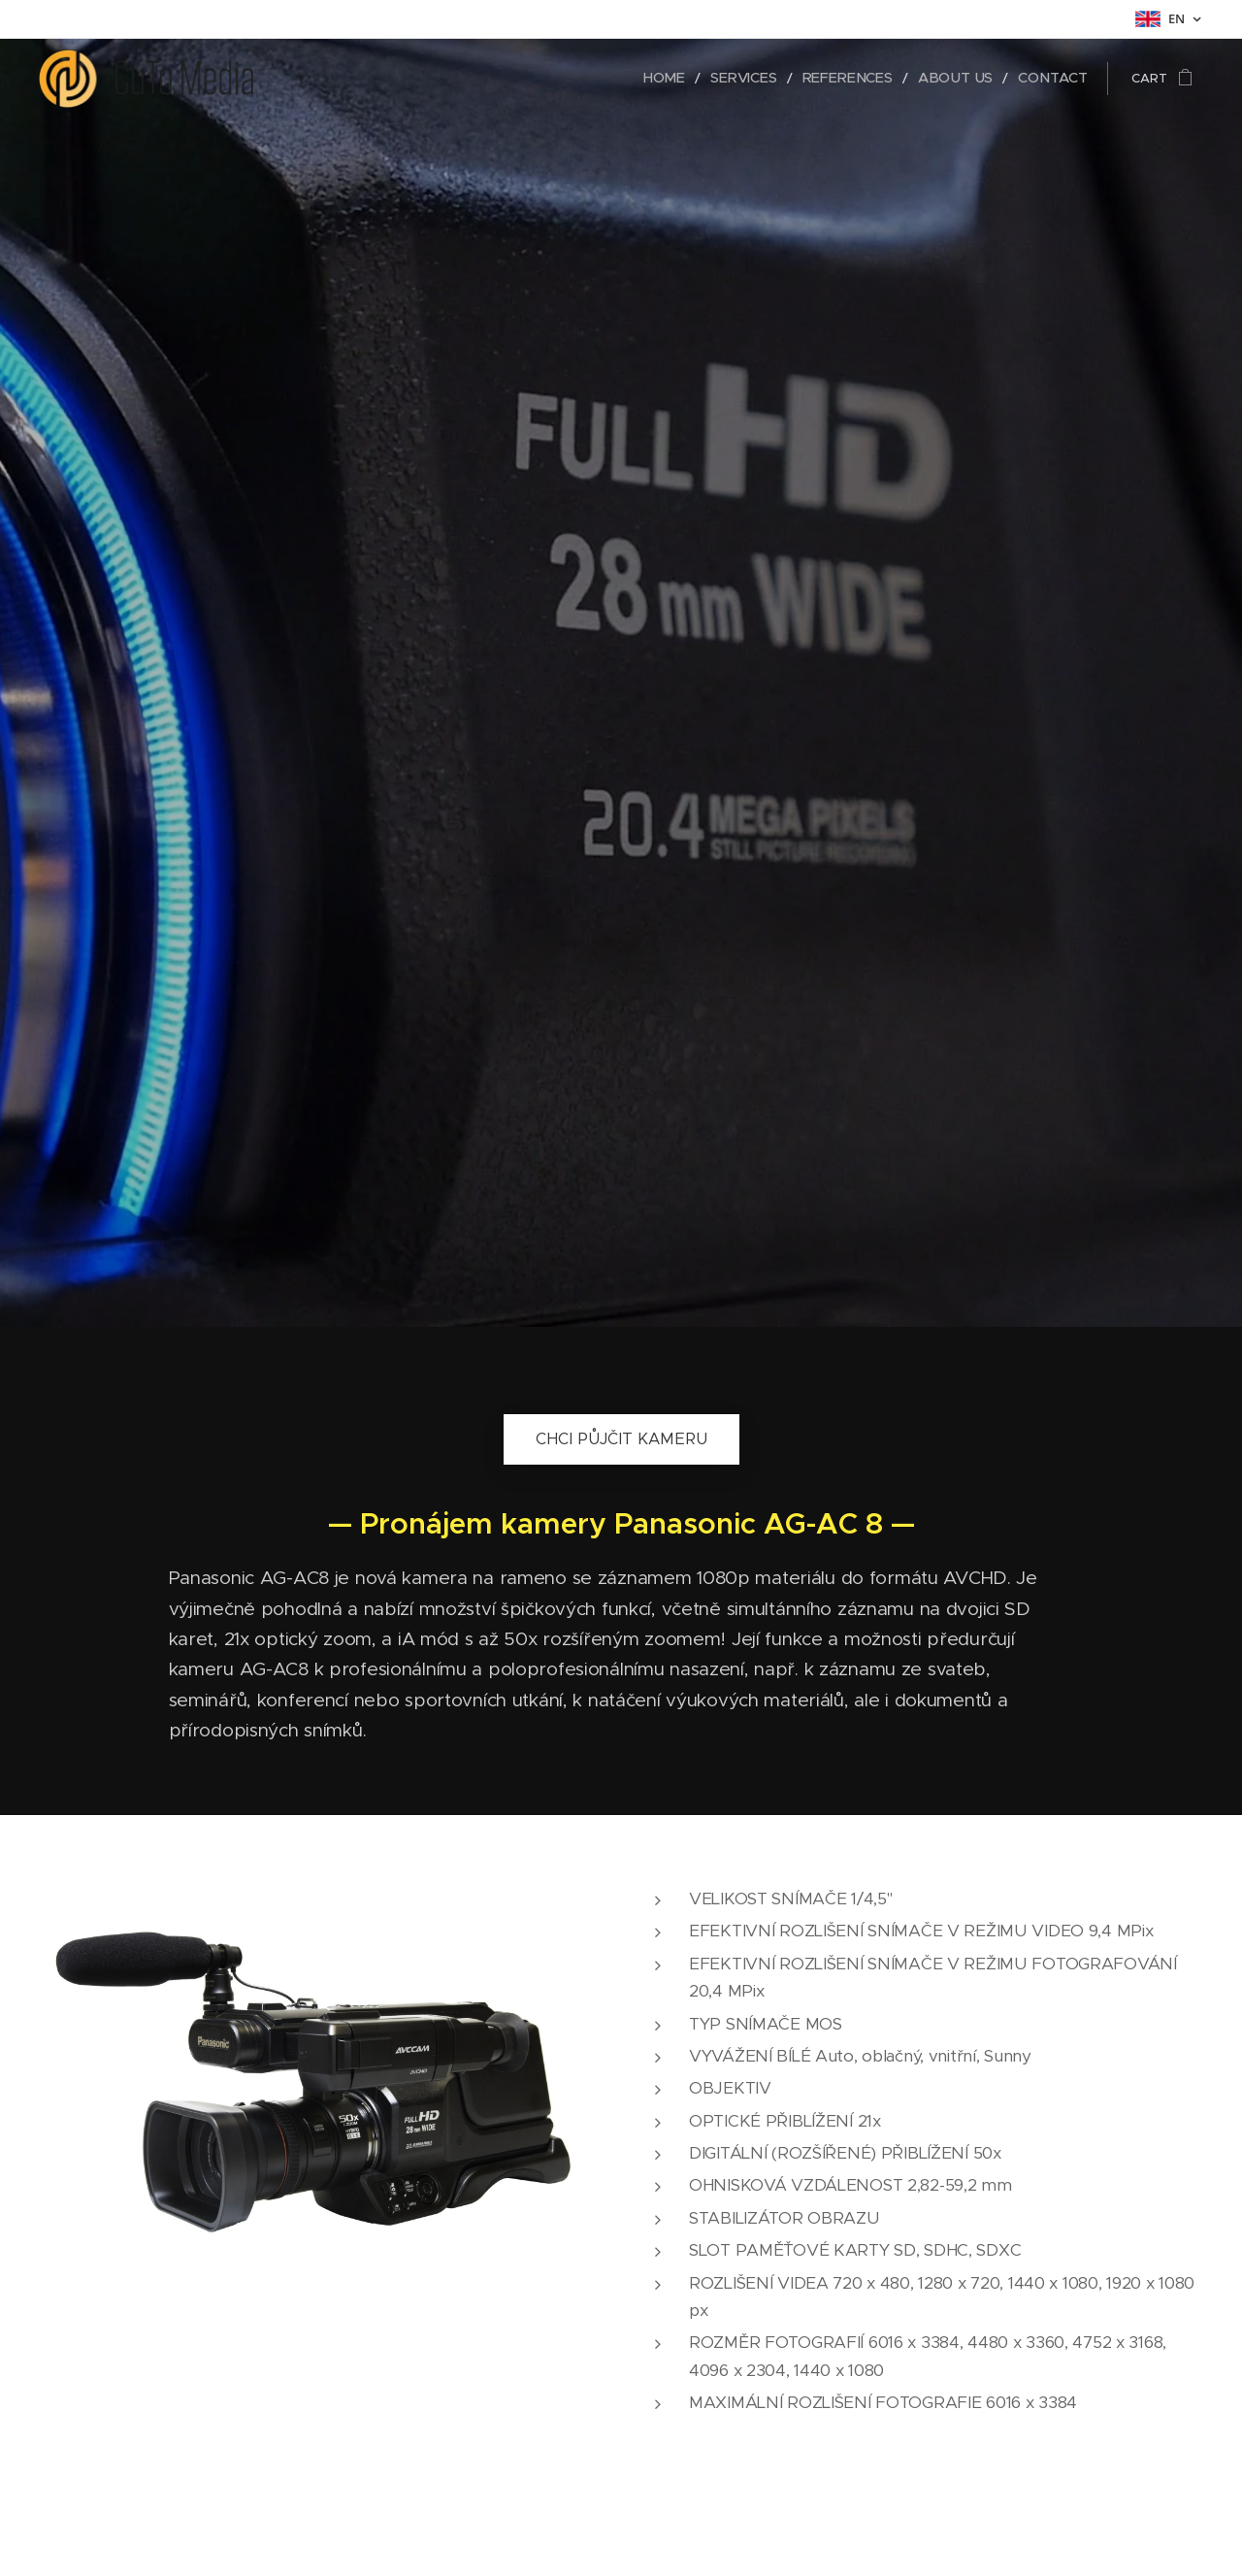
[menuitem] (699, 78)
